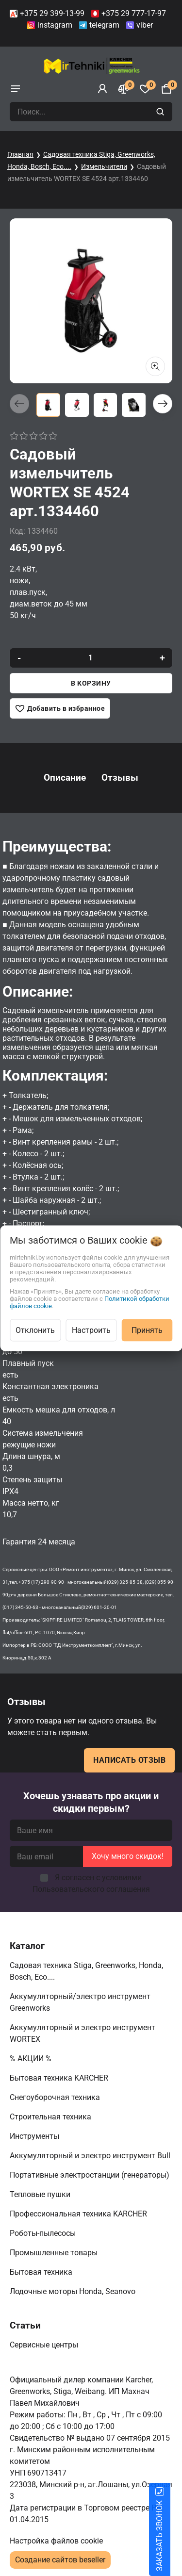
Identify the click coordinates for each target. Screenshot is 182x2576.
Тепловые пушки (41, 2194)
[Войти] (102, 89)
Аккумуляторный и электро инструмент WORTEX (82, 2033)
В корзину (91, 683)
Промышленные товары (54, 2252)
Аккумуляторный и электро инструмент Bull (91, 2155)
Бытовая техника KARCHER (60, 2078)
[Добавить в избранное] (60, 708)
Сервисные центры (45, 2344)
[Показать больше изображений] (155, 366)
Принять (147, 1329)
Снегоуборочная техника (56, 2097)
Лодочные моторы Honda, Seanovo (73, 2291)
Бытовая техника (42, 2272)
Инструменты (35, 2136)
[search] (161, 111)
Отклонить (35, 1329)
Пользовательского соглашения (91, 1889)
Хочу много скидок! (128, 1856)
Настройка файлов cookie (56, 2540)
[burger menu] (15, 89)
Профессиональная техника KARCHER (79, 2213)
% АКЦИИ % (31, 2058)
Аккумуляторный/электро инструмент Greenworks (80, 2002)
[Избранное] (145, 89)
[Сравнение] (124, 89)
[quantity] (90, 658)
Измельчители (104, 166)
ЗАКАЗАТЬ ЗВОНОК (171, 2535)
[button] (162, 403)
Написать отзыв (129, 1760)
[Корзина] (166, 89)
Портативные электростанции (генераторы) (90, 2175)
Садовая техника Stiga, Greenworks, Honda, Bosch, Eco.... (86, 1971)
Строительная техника (52, 2116)
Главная (20, 154)
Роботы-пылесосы (44, 2233)
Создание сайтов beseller (60, 2559)
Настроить (91, 1329)
